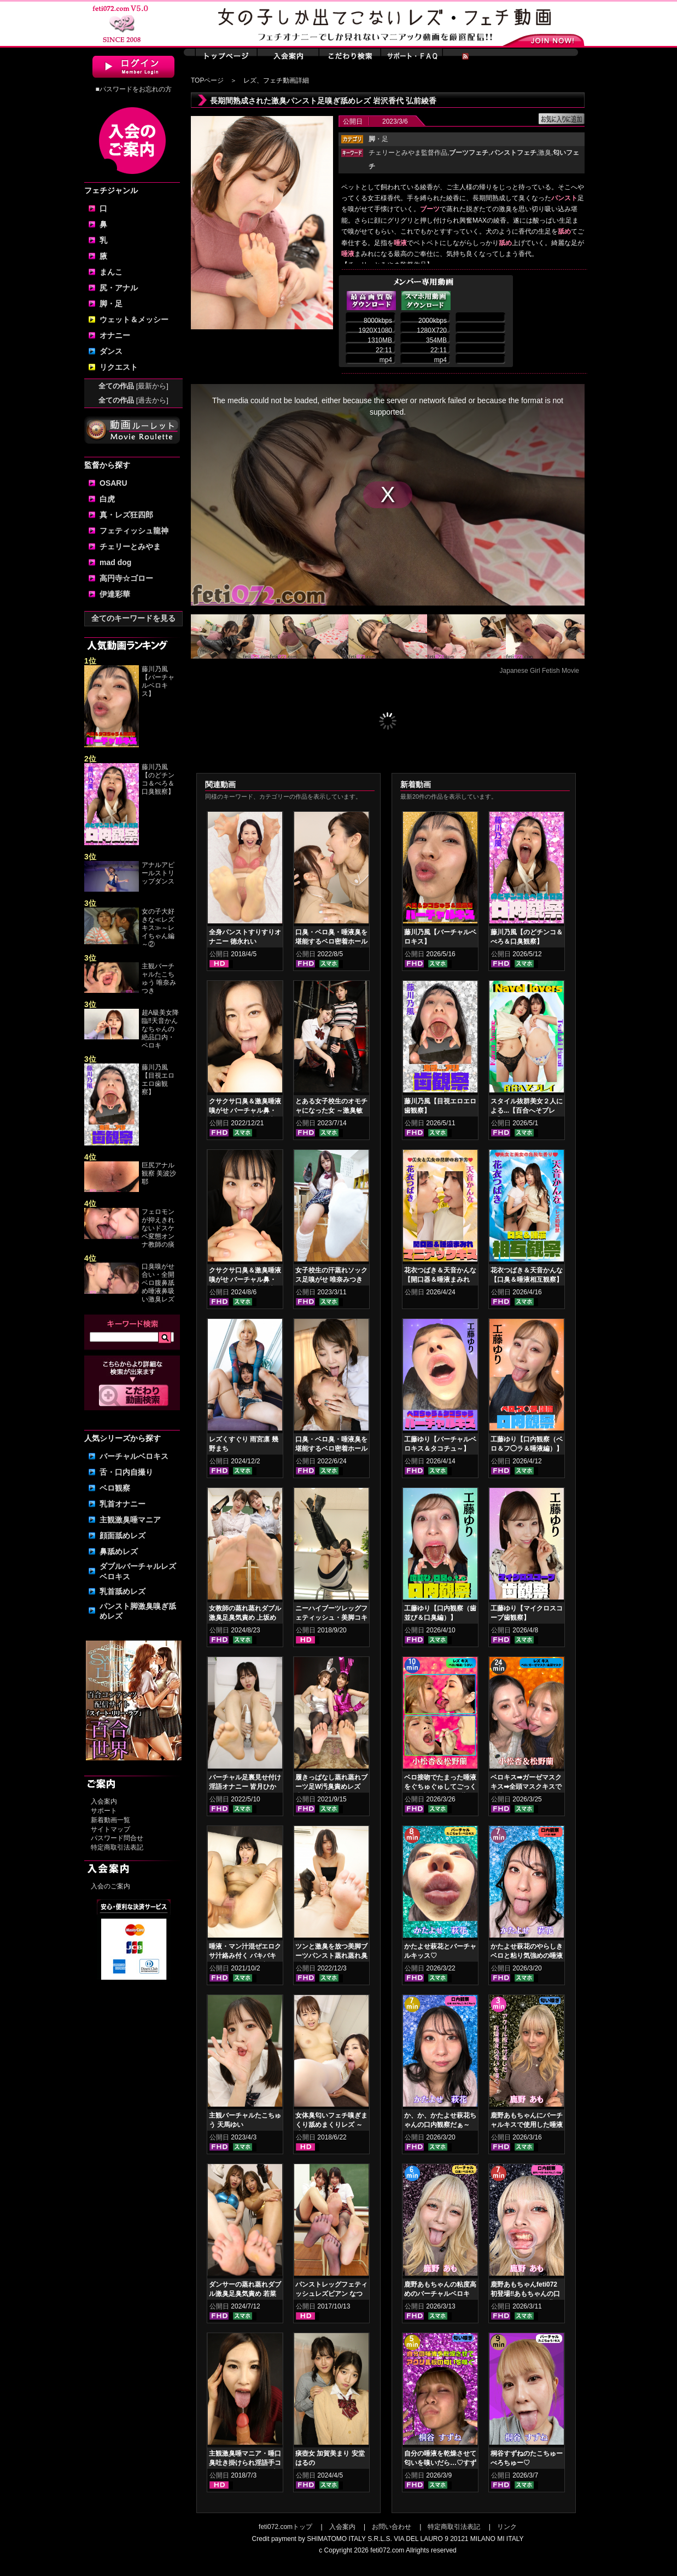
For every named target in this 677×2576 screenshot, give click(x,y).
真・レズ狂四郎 (126, 514)
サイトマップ (110, 1829)
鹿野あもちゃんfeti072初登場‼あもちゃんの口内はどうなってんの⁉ (525, 2294)
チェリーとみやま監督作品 (408, 152)
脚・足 (111, 303)
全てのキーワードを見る (133, 618)
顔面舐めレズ (122, 1535)
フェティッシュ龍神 (134, 530)
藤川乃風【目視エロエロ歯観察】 (158, 1079)
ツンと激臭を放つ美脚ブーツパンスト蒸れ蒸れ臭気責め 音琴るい (331, 1956)
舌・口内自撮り (126, 1472)
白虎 (107, 499)
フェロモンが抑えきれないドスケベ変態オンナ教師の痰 (158, 1228)
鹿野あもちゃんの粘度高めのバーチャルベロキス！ (440, 2294)
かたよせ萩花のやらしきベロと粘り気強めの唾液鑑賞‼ (527, 1956)
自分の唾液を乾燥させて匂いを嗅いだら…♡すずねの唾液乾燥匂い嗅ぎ (440, 2463)
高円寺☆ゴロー (126, 578)
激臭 (544, 152)
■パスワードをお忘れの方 (133, 89)
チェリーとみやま (130, 546)
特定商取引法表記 (117, 1847)
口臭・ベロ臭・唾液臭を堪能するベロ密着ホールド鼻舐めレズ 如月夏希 (331, 941)
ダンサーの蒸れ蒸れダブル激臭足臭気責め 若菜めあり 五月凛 (245, 2294)
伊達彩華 (115, 594)
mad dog (115, 562)
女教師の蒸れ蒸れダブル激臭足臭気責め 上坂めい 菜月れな (245, 1617)
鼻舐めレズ (119, 1551)
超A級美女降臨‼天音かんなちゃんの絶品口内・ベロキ (160, 1029)
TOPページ (207, 80)
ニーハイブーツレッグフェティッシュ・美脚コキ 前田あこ (331, 1617)
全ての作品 (133, 386)
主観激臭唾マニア (130, 1519)
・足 (378, 139)
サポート (104, 1811)
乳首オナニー (122, 1503)
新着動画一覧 (110, 1820)
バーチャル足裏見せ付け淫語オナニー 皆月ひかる (245, 1786)
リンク (507, 2527)
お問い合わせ (391, 2527)
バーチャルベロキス (134, 1456)
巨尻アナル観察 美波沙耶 (159, 1173)
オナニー (115, 335)
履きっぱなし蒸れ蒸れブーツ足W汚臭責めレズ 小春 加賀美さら (331, 1786)
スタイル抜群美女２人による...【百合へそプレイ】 (527, 1110)
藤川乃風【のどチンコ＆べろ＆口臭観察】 (158, 779)
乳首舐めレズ (122, 1591)
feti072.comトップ (285, 2527)
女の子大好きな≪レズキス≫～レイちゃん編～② (158, 928)
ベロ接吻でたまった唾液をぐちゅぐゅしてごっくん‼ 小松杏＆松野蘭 (440, 1786)
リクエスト (119, 367)
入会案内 (104, 1801)
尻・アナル (119, 287)
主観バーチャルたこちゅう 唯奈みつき (159, 978)
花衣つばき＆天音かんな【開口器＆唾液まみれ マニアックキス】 (440, 1279)
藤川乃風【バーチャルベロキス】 (158, 681)
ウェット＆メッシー (134, 319)
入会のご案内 (110, 1886)
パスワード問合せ (117, 1838)
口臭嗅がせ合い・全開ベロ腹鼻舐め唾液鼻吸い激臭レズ (158, 1283)
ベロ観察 (115, 1488)
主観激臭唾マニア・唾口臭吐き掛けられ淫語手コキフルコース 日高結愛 (245, 2463)
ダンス (111, 351)
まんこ (111, 272)
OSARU (113, 483)
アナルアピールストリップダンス (158, 873)
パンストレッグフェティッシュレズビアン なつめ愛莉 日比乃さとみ (331, 2294)
